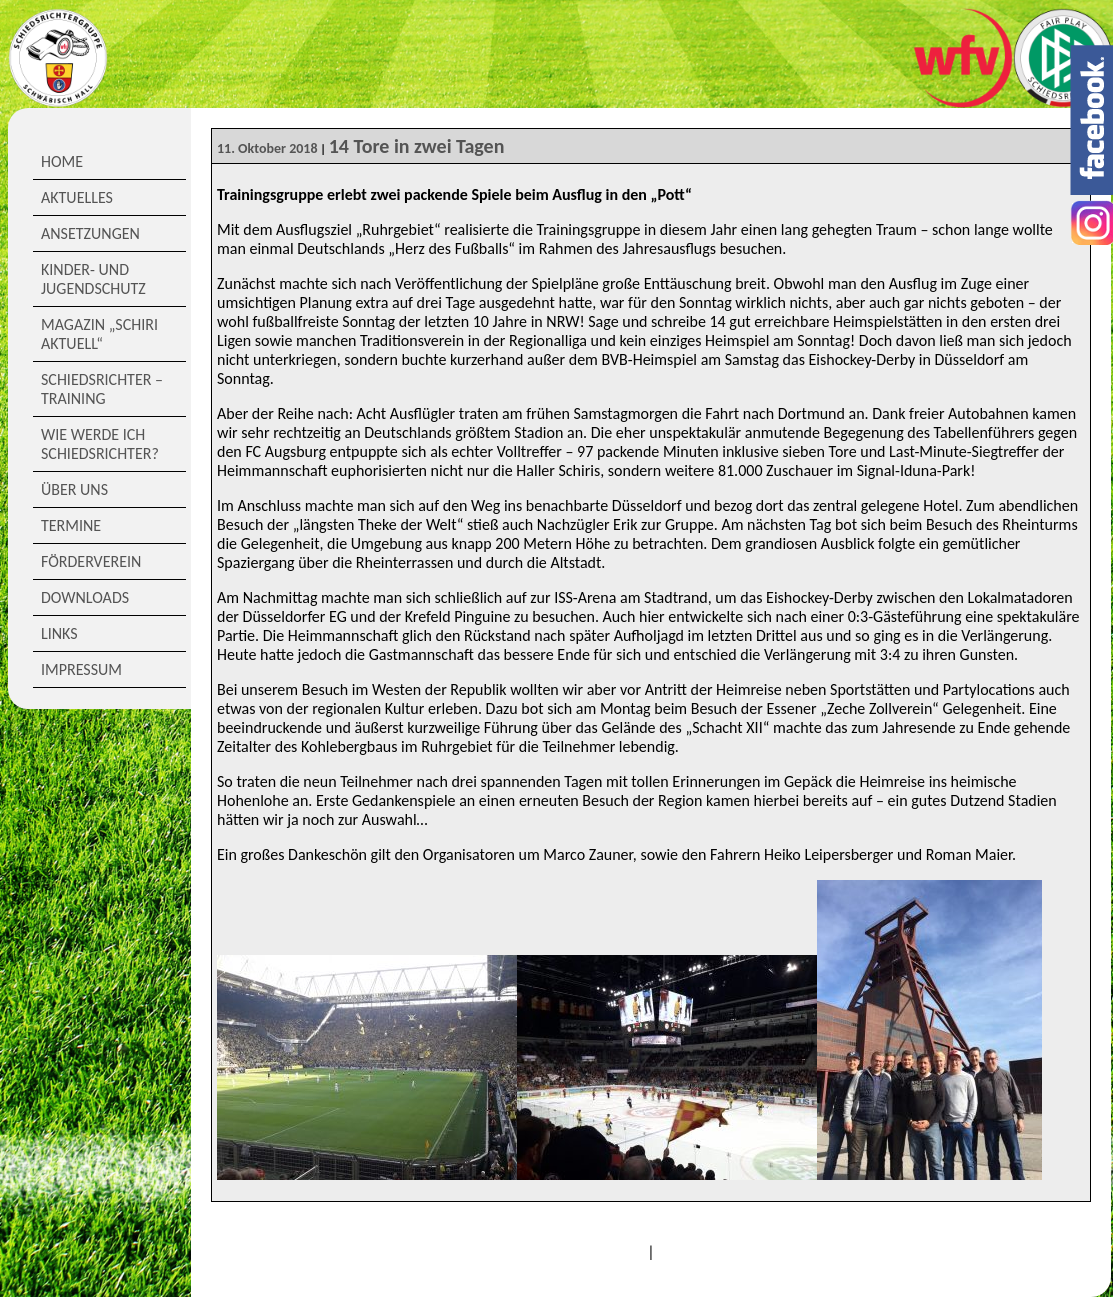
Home (62, 161)
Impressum (81, 669)
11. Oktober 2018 (267, 148)
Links (59, 633)
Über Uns (74, 489)
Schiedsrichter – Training (102, 389)
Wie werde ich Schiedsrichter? (100, 444)
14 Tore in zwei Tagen (417, 146)
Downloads (85, 597)
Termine (71, 525)
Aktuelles (77, 197)
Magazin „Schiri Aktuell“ (99, 334)
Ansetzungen (90, 233)
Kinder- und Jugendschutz (93, 279)
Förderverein (91, 561)
